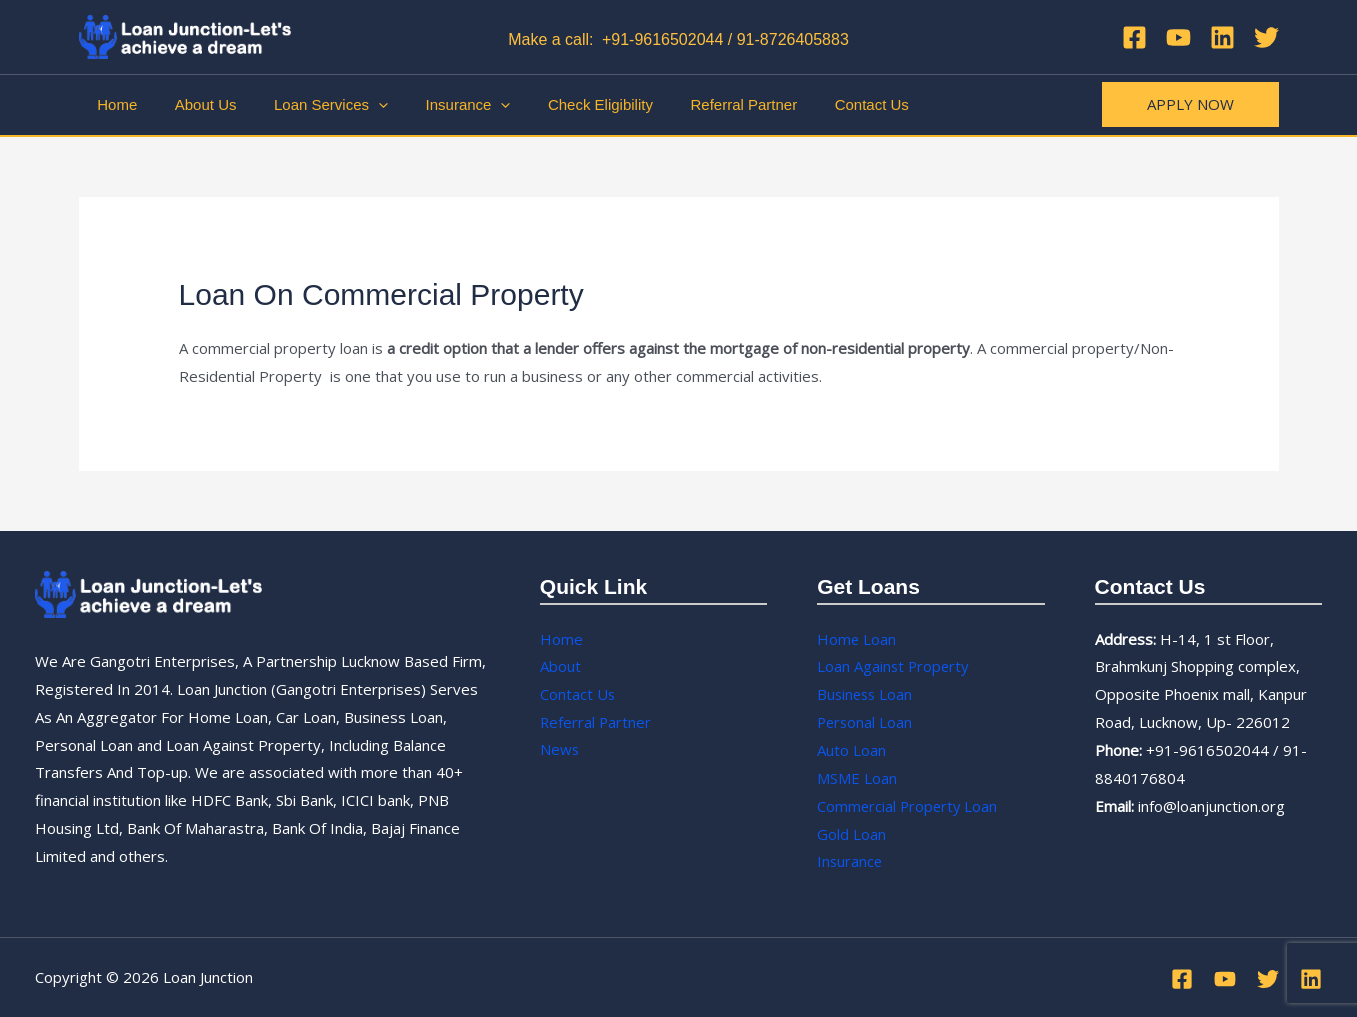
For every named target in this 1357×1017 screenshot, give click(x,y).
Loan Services (312, 105)
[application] (359, 105)
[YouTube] (1178, 37)
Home (114, 104)
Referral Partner (702, 104)
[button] (1190, 104)
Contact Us (823, 104)
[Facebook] (1134, 37)
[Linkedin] (1222, 37)
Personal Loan (866, 722)
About (560, 666)
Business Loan (866, 694)
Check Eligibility (566, 104)
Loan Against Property (894, 666)
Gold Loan (851, 834)
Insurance (441, 105)
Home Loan (857, 639)
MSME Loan (857, 778)
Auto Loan (851, 750)
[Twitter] (1266, 37)
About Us (195, 104)
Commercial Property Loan (909, 806)
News (560, 750)
